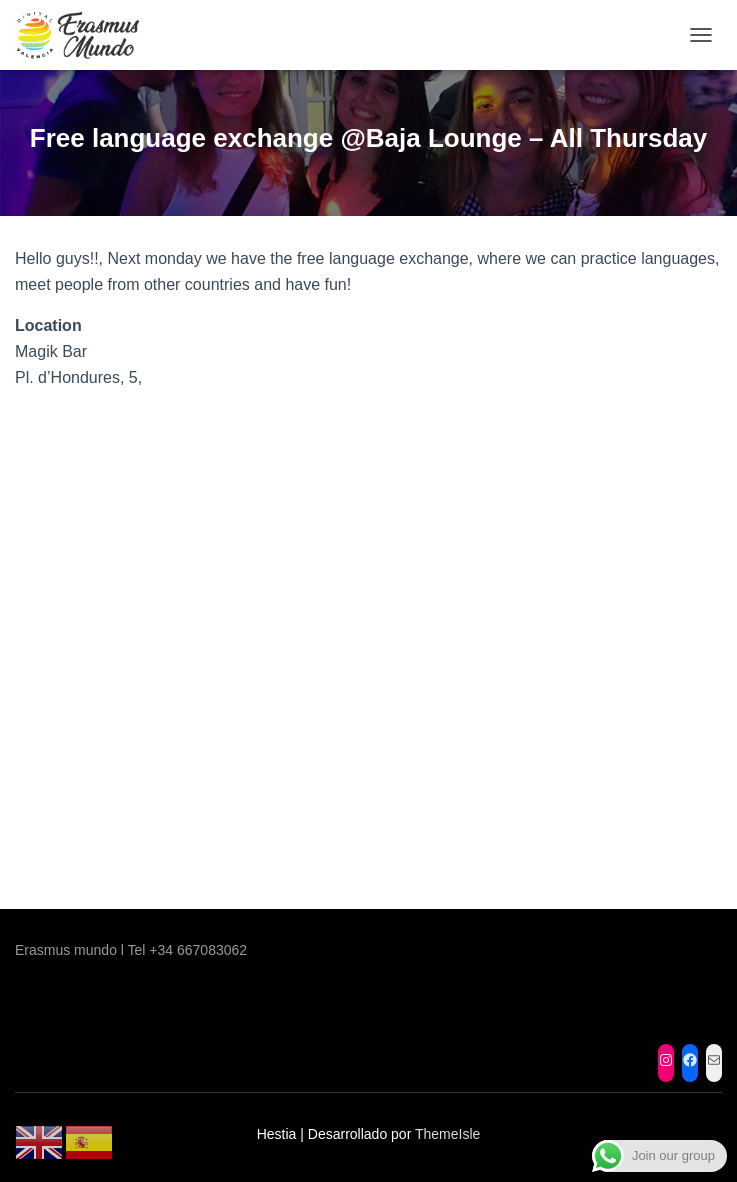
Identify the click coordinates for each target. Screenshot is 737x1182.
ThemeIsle (447, 1134)
